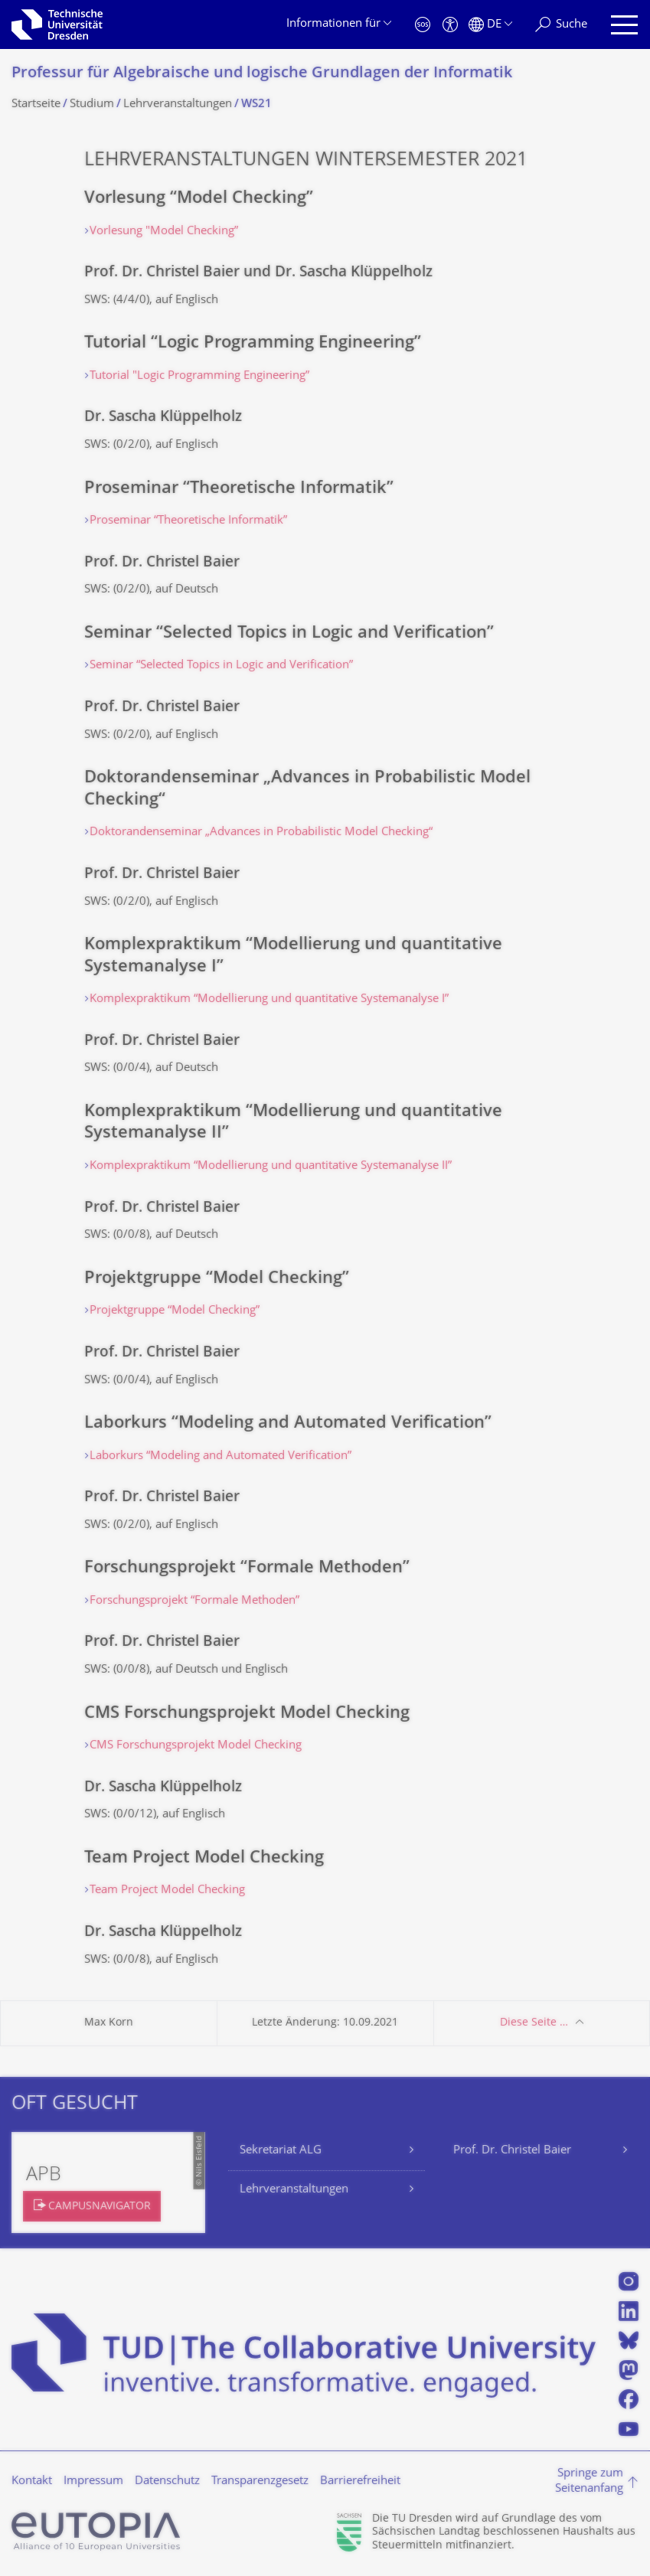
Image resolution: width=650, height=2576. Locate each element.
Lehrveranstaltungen (294, 2190)
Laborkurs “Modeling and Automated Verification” (220, 1456)
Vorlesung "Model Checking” (164, 231)
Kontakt (31, 2481)
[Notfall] (422, 25)
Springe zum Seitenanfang (589, 2481)
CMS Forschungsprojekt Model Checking (196, 1746)
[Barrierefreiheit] (450, 25)
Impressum (93, 2481)
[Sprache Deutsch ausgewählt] (490, 24)
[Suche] (561, 24)
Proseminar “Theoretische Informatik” (188, 521)
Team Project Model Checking (167, 1890)
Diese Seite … (534, 2023)
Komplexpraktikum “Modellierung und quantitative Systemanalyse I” (269, 999)
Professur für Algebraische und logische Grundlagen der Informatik (261, 74)
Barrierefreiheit (360, 2481)
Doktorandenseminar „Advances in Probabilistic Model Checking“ (261, 832)
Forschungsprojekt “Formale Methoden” (194, 1601)
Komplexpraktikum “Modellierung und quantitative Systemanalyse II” (271, 1166)
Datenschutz (167, 2481)
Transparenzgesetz (260, 2481)
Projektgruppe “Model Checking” (175, 1311)
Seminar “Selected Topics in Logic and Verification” (221, 665)
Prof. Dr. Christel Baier (512, 2150)
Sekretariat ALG (281, 2150)
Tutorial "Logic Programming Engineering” (199, 376)
